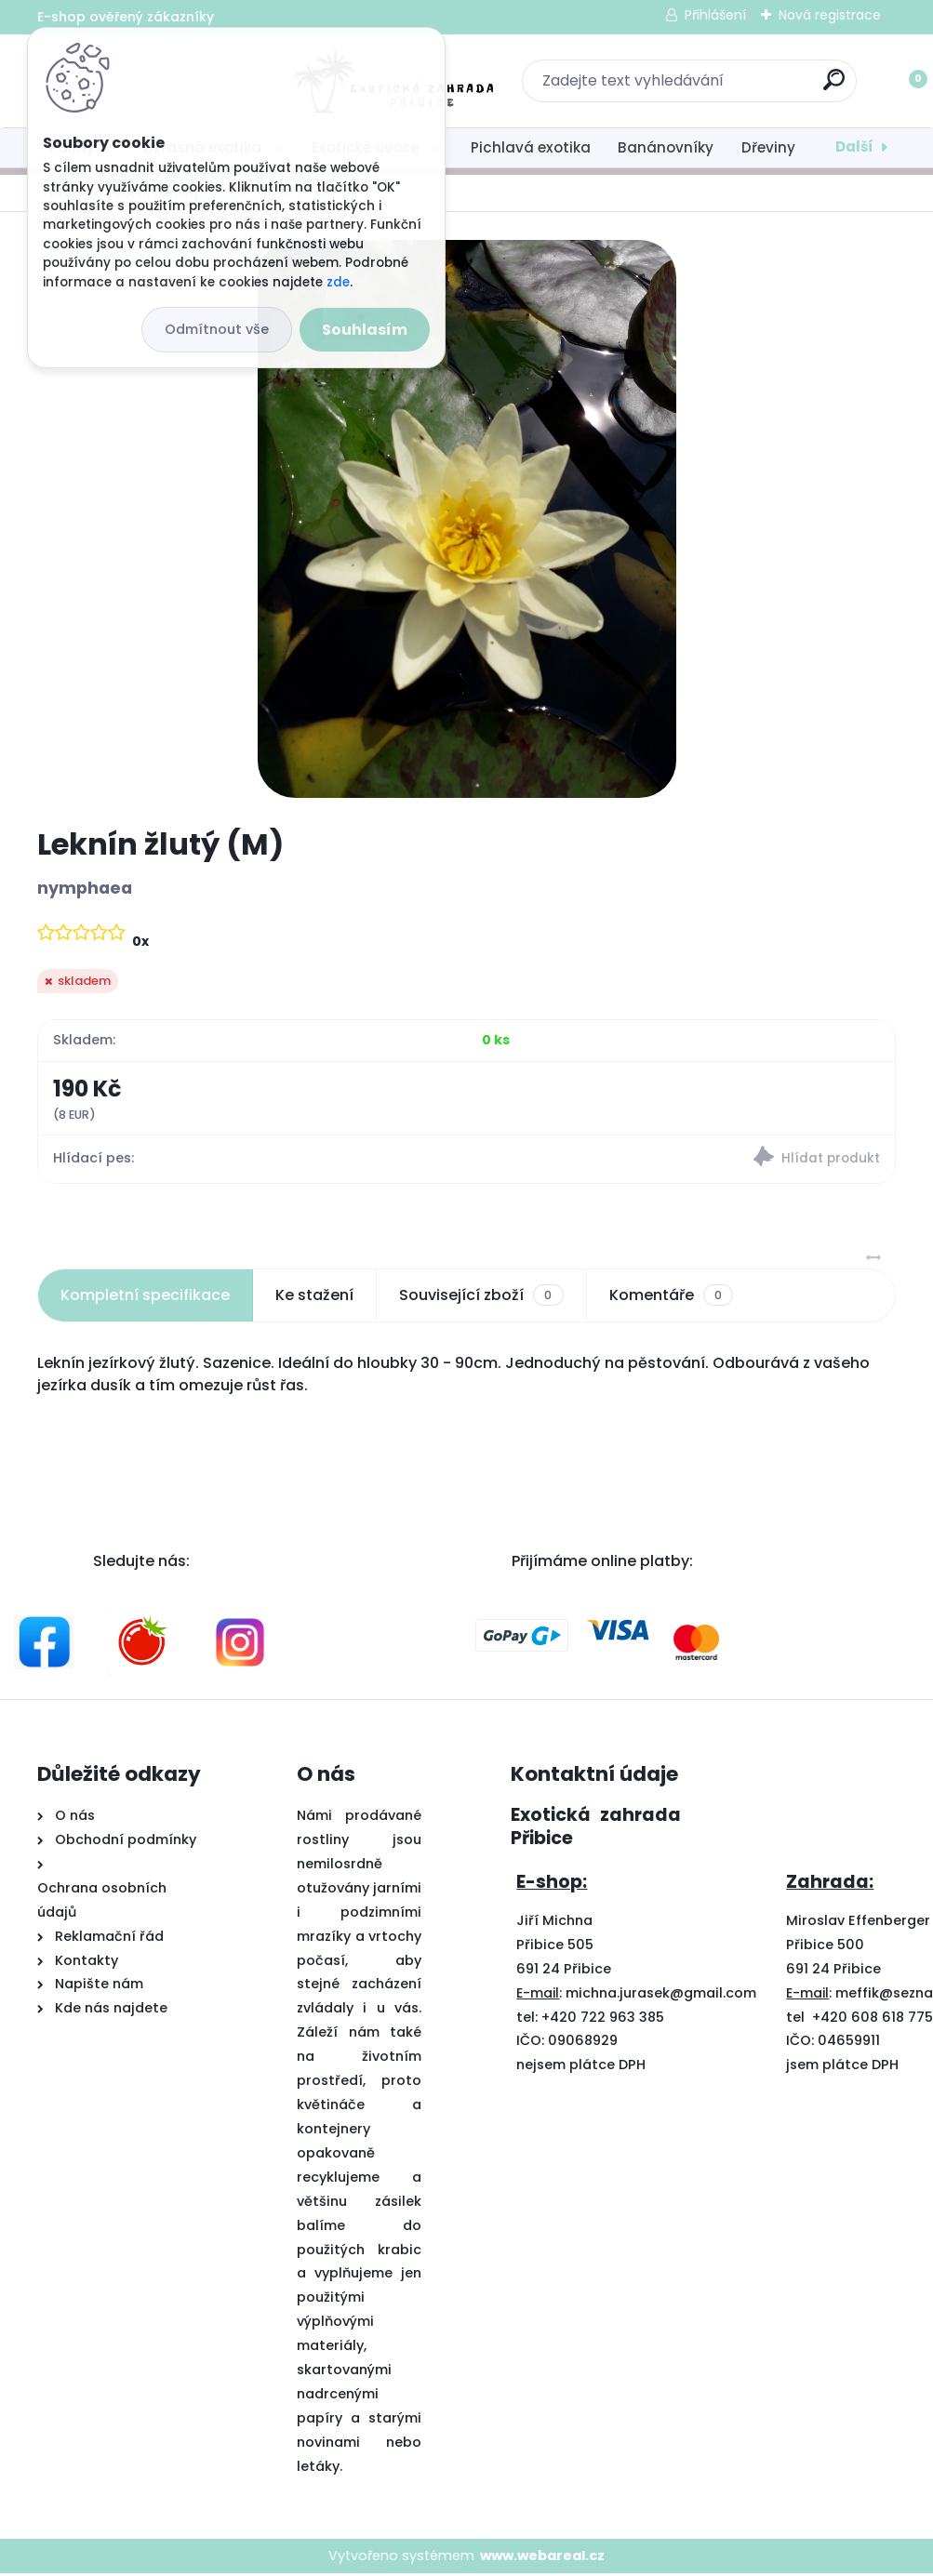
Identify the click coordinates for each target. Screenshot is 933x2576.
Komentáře (671, 1297)
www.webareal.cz (542, 2558)
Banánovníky (665, 147)
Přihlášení (715, 15)
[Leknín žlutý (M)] (467, 519)
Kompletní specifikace (145, 1297)
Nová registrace (830, 15)
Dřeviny (768, 147)
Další (854, 146)
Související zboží (481, 1297)
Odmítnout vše (217, 329)
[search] (711, 87)
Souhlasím (364, 329)
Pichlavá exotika (531, 147)
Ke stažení (314, 1297)
